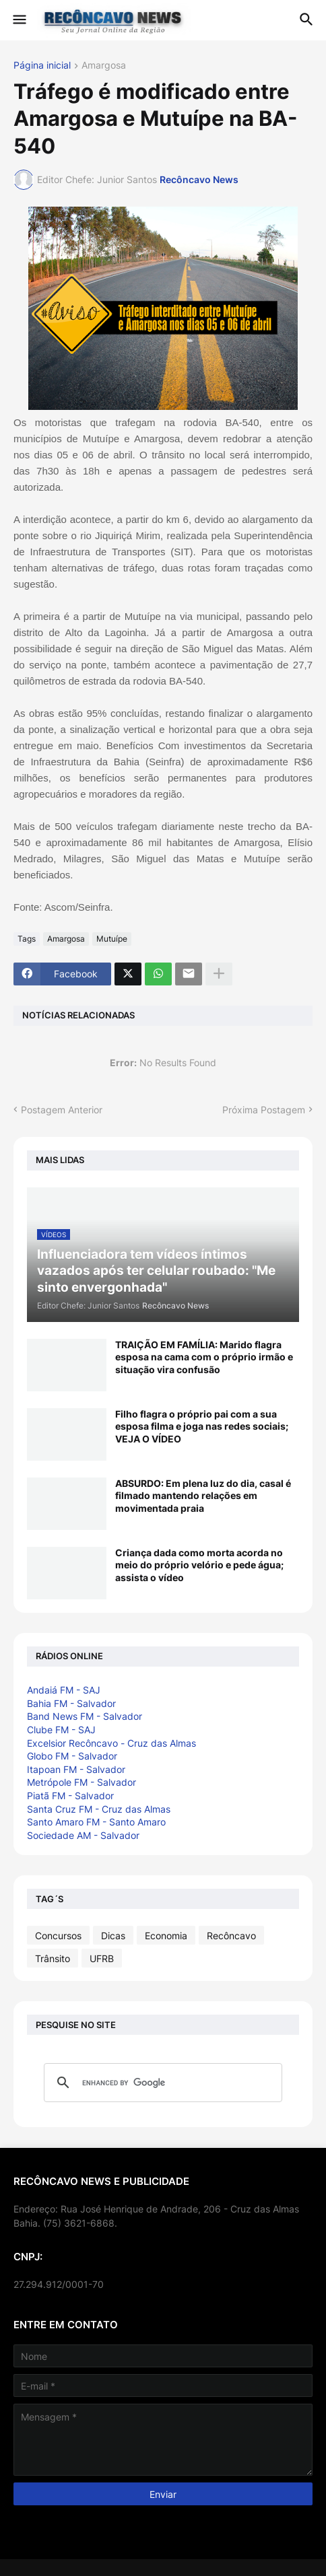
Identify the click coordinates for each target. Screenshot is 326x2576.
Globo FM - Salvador (72, 1756)
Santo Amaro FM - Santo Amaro (96, 1821)
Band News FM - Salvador (84, 1716)
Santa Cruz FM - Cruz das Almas (98, 1809)
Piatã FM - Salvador (70, 1795)
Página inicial (42, 66)
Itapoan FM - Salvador (76, 1769)
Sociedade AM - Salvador (83, 1835)
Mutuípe (111, 939)
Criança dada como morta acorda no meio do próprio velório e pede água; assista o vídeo (199, 1564)
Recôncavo (231, 1935)
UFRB (102, 1958)
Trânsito (52, 1958)
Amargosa (104, 66)
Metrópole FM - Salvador (81, 1782)
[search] (161, 2083)
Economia (166, 1935)
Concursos (58, 1935)
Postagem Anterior (61, 1109)
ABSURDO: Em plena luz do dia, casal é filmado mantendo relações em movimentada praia (203, 1495)
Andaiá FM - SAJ (63, 1690)
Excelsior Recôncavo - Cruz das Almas (111, 1743)
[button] (18, 20)
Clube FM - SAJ (61, 1729)
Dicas (113, 1935)
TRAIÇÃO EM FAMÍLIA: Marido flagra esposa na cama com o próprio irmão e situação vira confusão (204, 1356)
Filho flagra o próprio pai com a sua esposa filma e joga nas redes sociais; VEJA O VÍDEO (201, 1426)
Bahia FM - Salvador (71, 1703)
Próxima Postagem (263, 1109)
